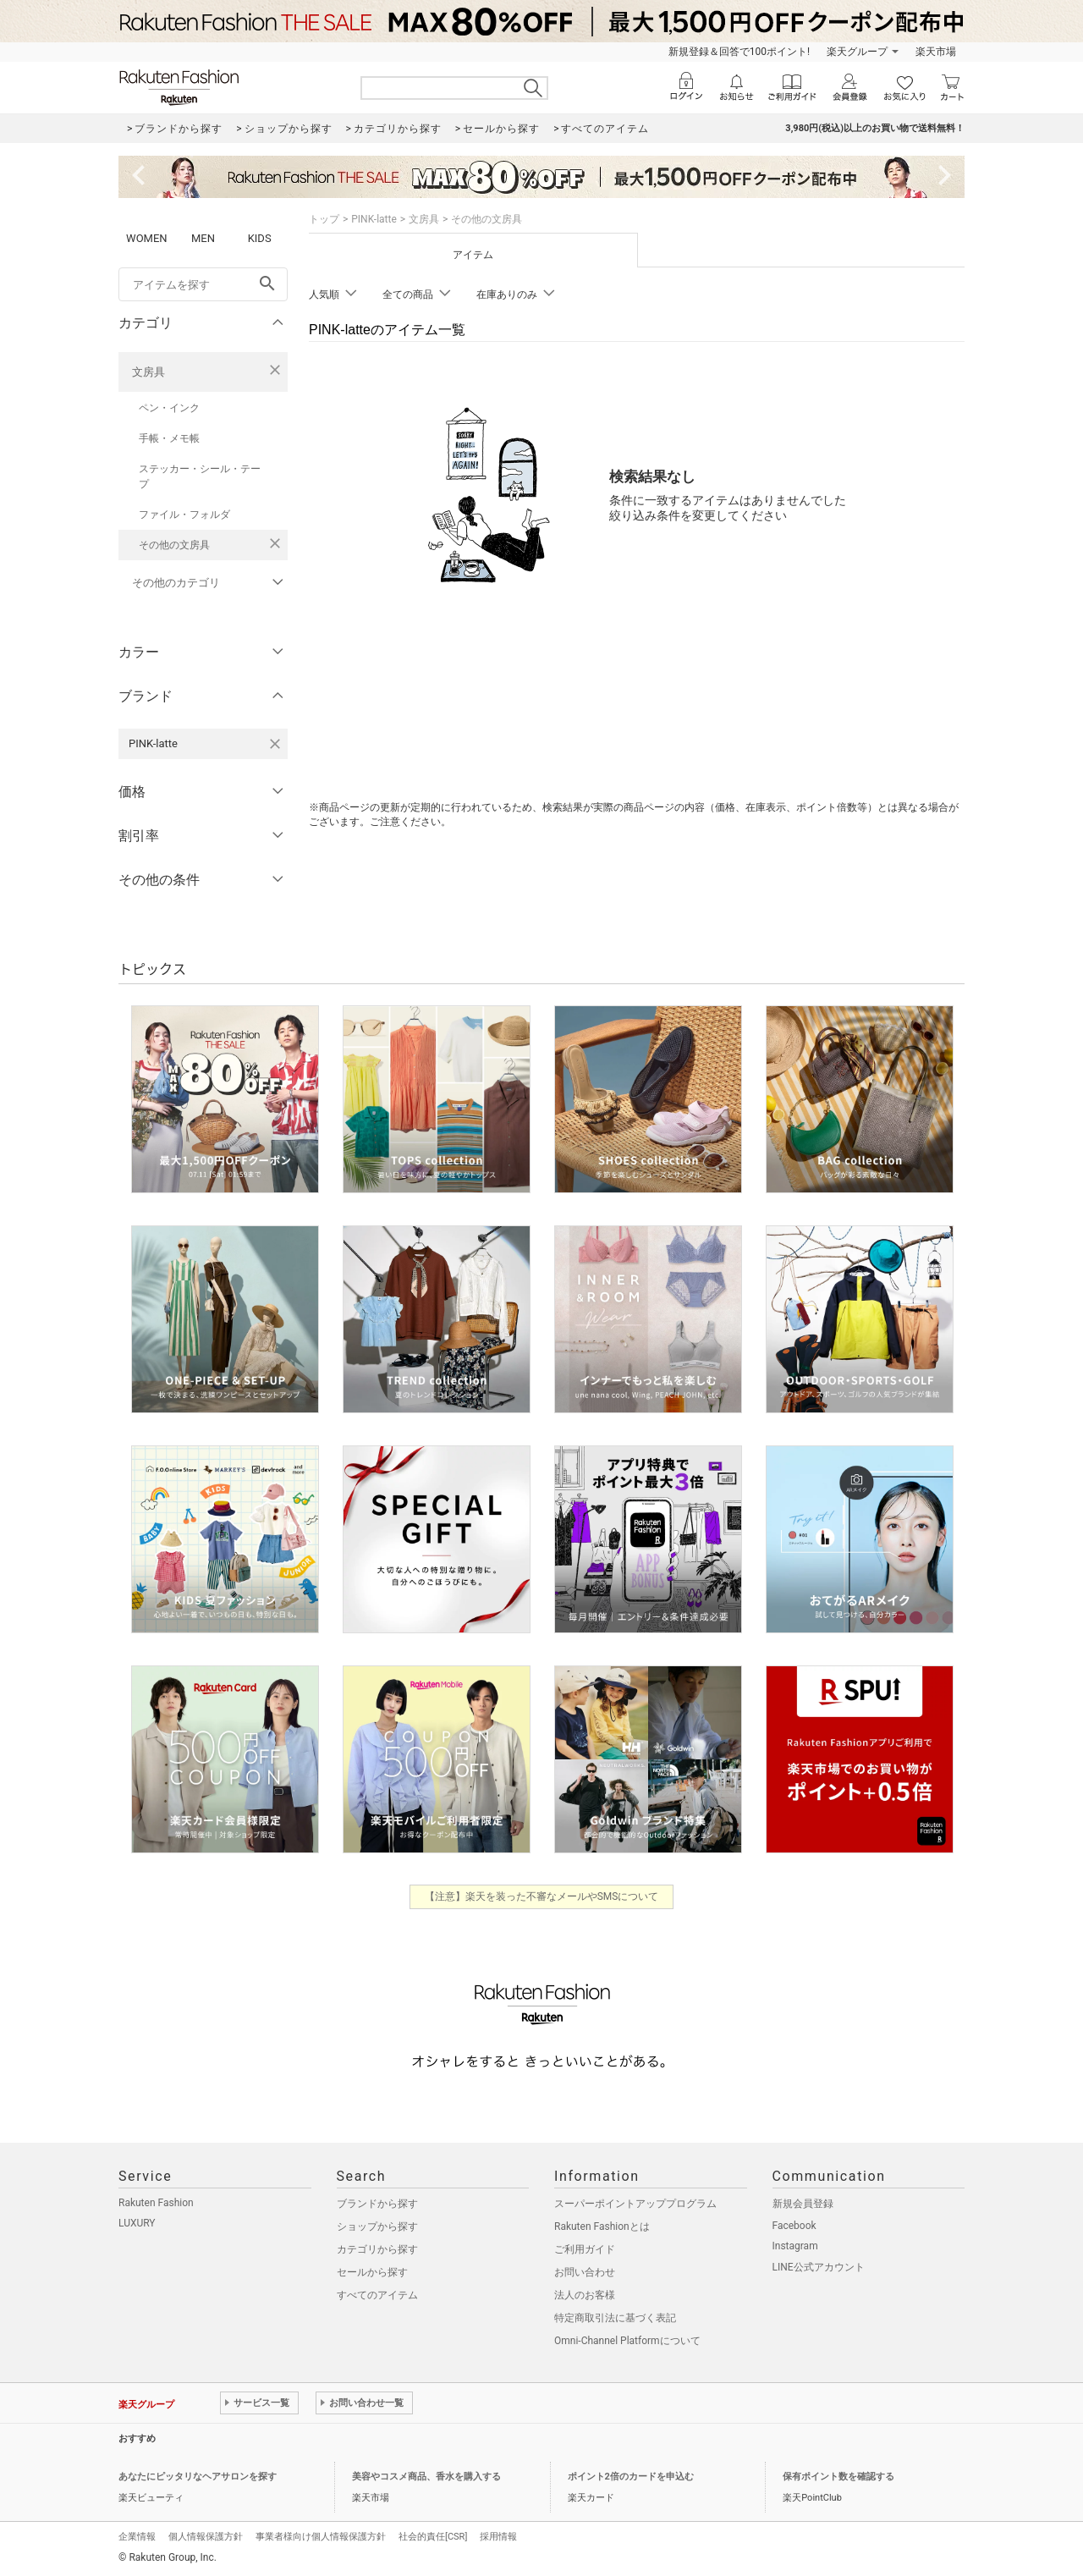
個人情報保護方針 (205, 2536)
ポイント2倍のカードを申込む (631, 2476)
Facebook (794, 2226)
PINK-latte (374, 219)
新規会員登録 (802, 2204)
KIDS (260, 238)
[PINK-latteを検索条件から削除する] (275, 743)
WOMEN (147, 238)
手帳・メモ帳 (169, 438)
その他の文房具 (174, 545)
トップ (324, 219)
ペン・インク (169, 408)
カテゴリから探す (377, 2249)
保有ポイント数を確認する (838, 2476)
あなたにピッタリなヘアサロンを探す (197, 2476)
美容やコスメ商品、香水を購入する (426, 2476)
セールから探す (372, 2272)
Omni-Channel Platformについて (627, 2341)
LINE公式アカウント (818, 2267)
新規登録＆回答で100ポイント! (739, 52)
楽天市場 (935, 52)
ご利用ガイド (584, 2249)
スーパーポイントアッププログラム (635, 2204)
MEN (203, 238)
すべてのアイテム (377, 2295)
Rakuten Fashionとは (602, 2226)
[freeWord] (203, 284)
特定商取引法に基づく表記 (615, 2318)
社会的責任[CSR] (433, 2536)
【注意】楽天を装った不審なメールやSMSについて (542, 1896)
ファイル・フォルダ (184, 514)
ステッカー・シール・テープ (200, 476)
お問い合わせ (584, 2272)
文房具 (148, 372)
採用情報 (498, 2536)
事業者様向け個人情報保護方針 (321, 2536)
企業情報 (137, 2536)
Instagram (795, 2246)
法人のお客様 (584, 2295)
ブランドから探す (377, 2204)
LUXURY (137, 2223)
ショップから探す (377, 2226)
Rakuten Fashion (156, 2203)
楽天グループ (857, 52)
